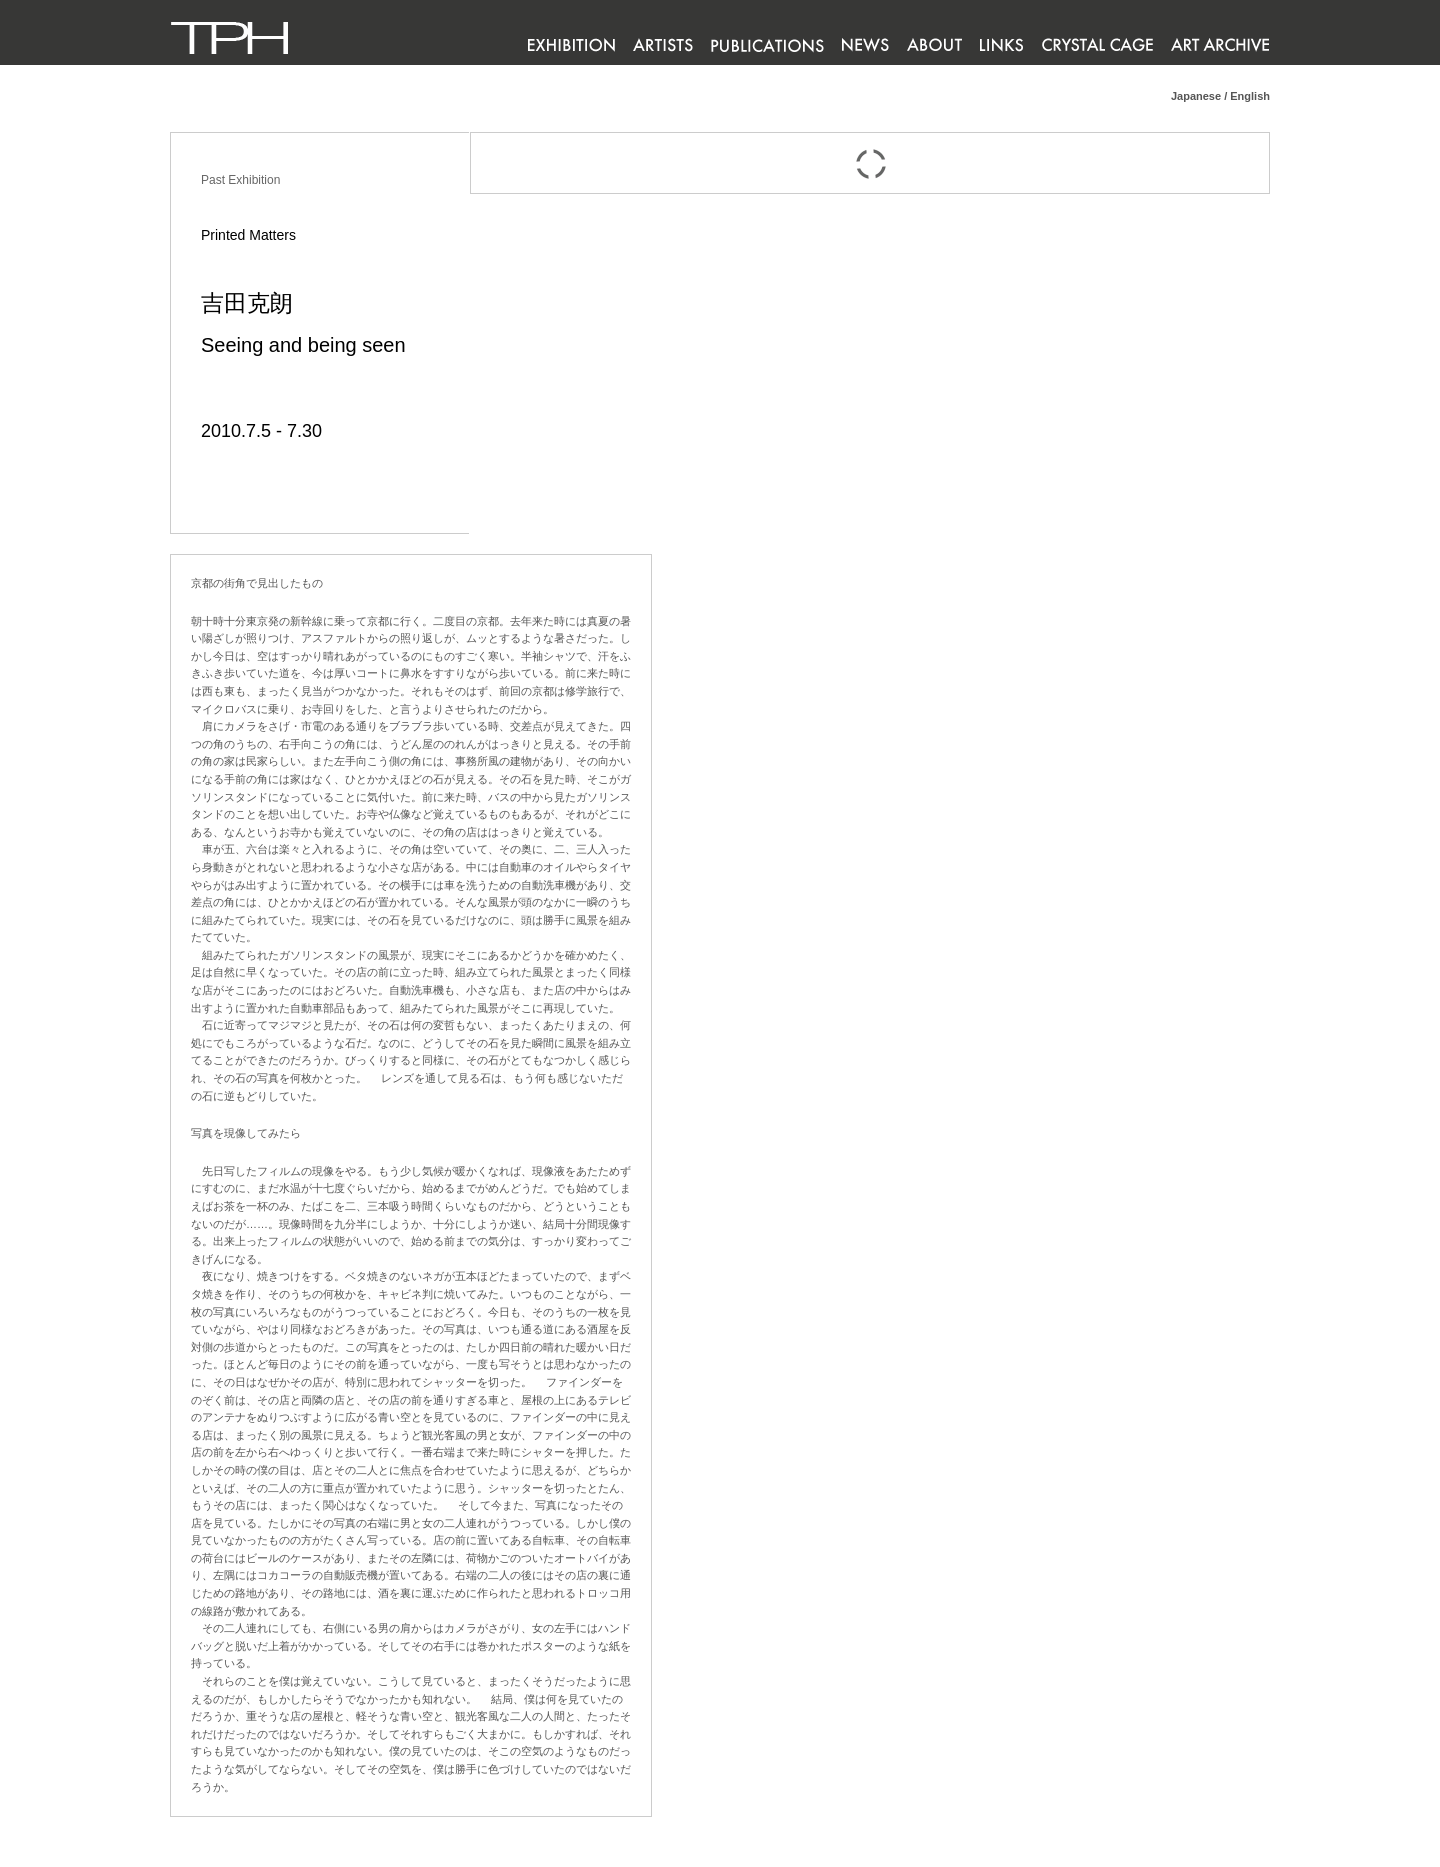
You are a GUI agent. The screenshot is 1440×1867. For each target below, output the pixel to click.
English (1250, 96)
